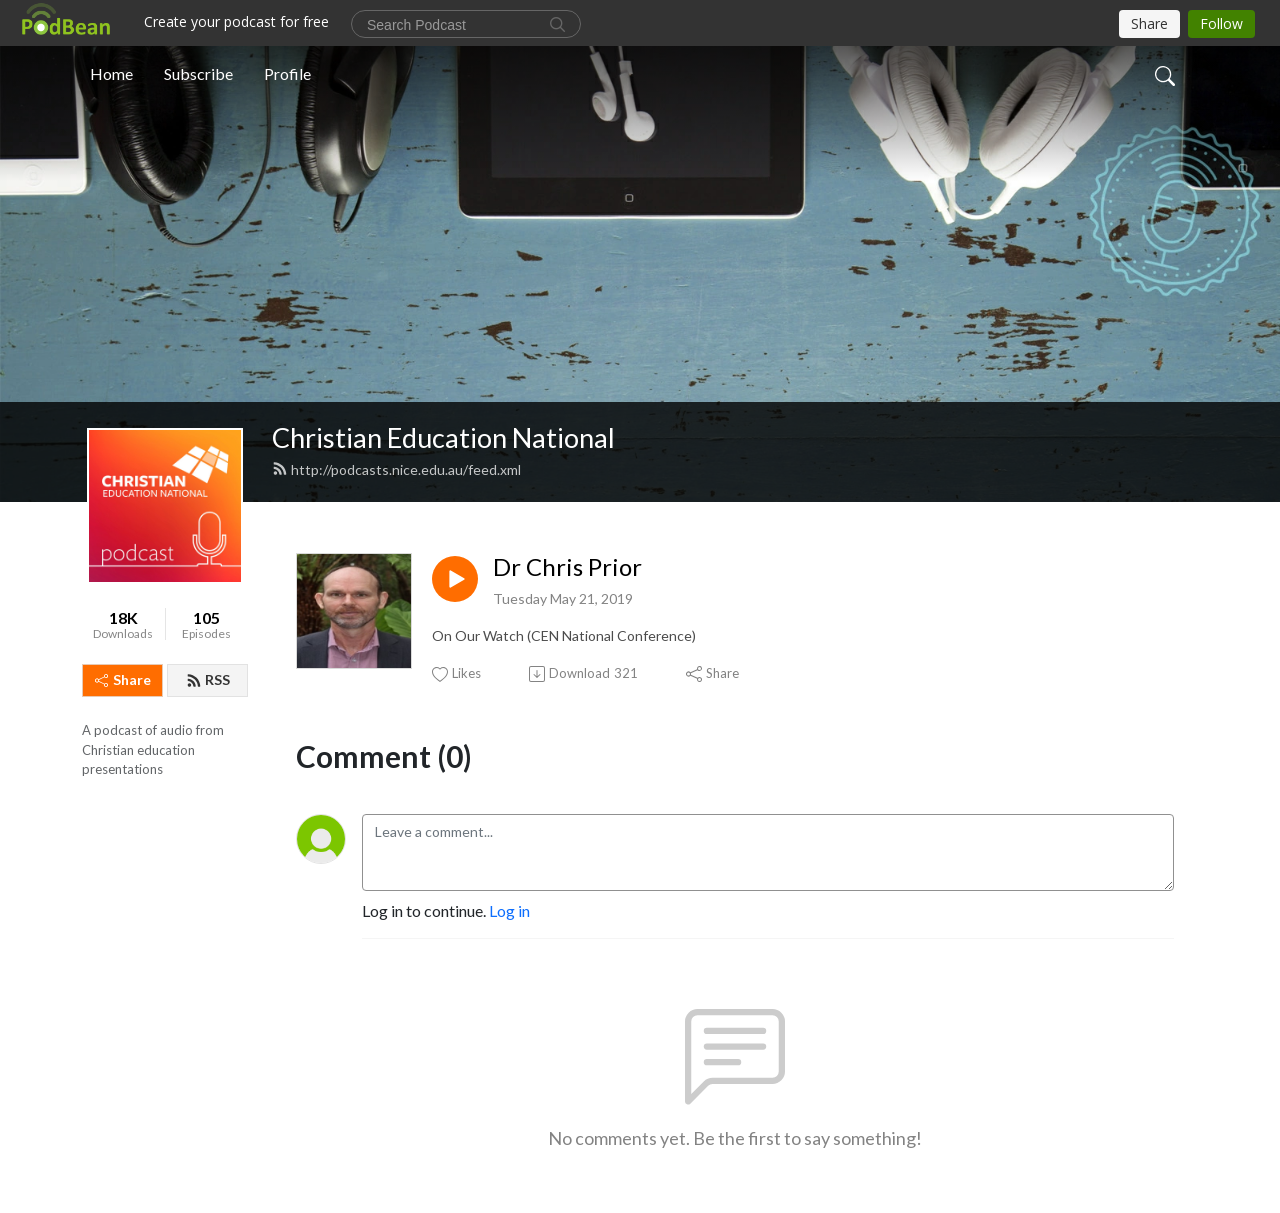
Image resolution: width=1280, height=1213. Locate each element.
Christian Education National (443, 437)
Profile (287, 73)
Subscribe (198, 73)
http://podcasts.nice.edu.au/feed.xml (396, 469)
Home (111, 73)
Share (123, 679)
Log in (509, 910)
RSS (208, 679)
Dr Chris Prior (567, 567)
